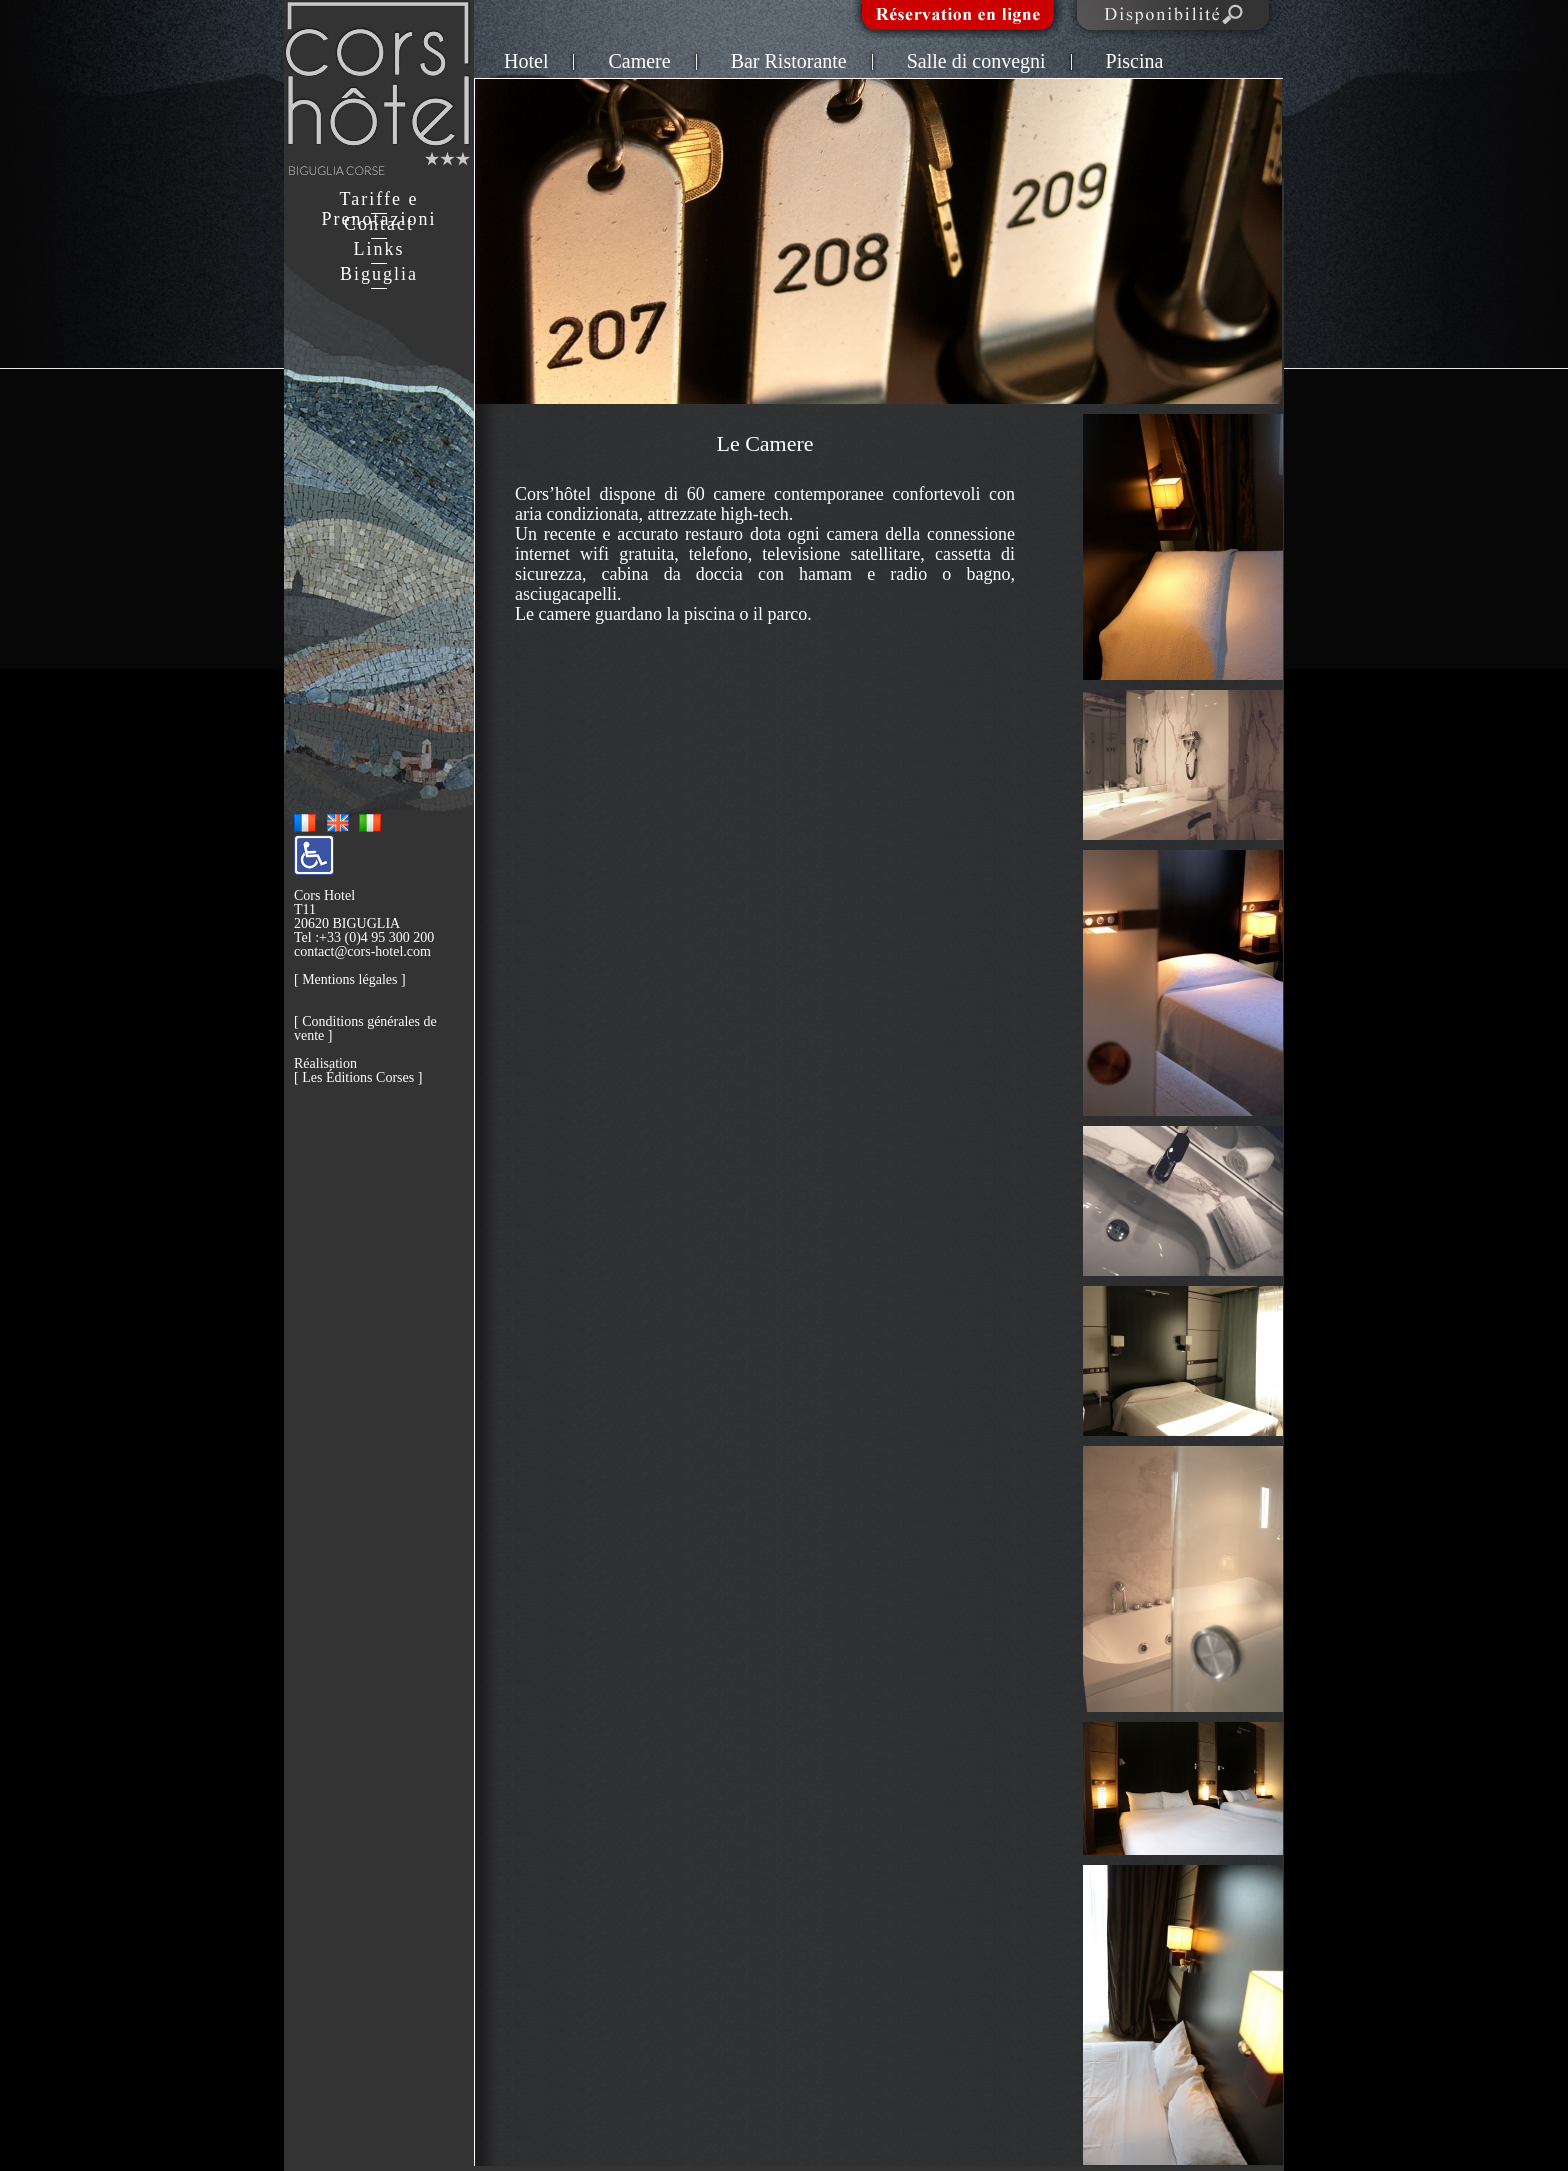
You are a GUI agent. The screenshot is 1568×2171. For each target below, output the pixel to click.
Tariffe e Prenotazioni (379, 209)
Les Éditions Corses (358, 1077)
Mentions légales (349, 979)
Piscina (1135, 61)
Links (378, 249)
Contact (379, 224)
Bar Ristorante (789, 61)
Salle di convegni (976, 61)
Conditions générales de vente (365, 1028)
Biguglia (379, 274)
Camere (639, 61)
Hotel (526, 61)
